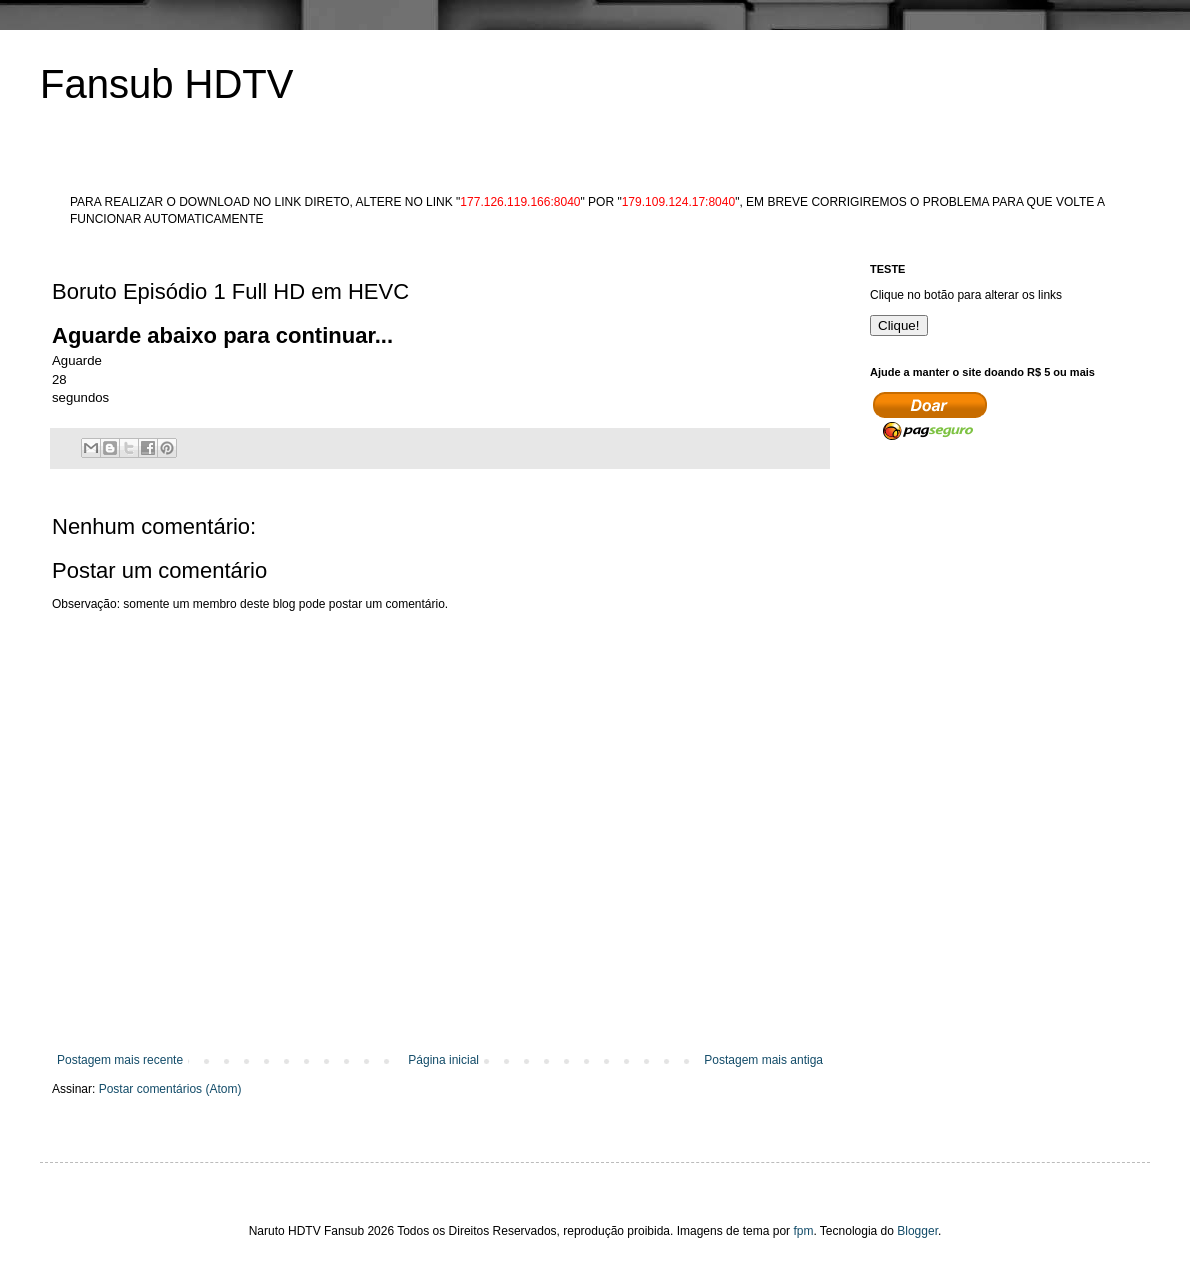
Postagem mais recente (120, 1060)
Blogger (917, 1231)
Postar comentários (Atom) (170, 1089)
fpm (803, 1231)
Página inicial (443, 1060)
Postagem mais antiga (763, 1060)
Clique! (899, 325)
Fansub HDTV (166, 84)
